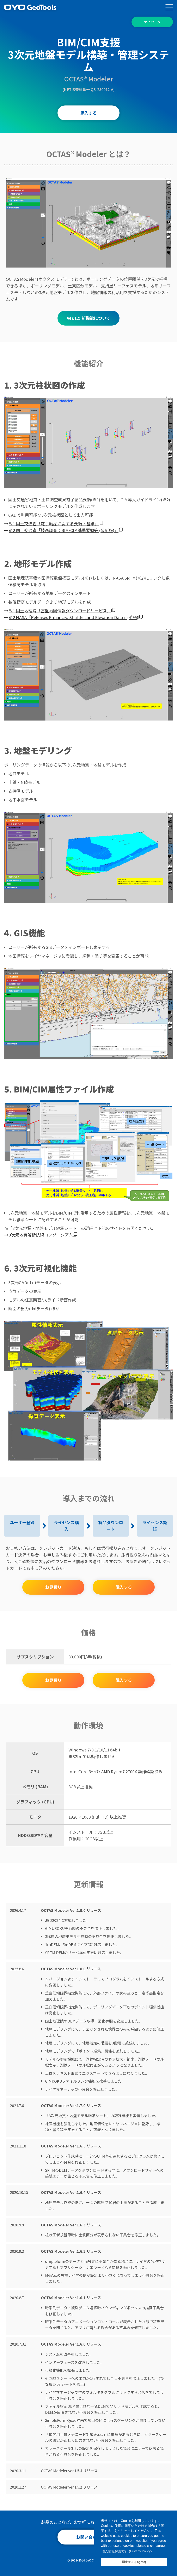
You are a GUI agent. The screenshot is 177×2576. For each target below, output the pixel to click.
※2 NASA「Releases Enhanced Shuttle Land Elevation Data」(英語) (73, 617)
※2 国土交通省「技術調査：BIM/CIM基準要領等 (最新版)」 (63, 530)
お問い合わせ (88, 2537)
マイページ (152, 21)
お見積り (53, 1587)
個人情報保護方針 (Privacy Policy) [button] (127, 2551)
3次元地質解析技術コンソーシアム (41, 1235)
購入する (88, 113)
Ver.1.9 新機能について (88, 318)
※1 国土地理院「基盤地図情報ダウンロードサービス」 (60, 611)
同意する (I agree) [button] (134, 2562)
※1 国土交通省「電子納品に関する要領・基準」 (54, 524)
